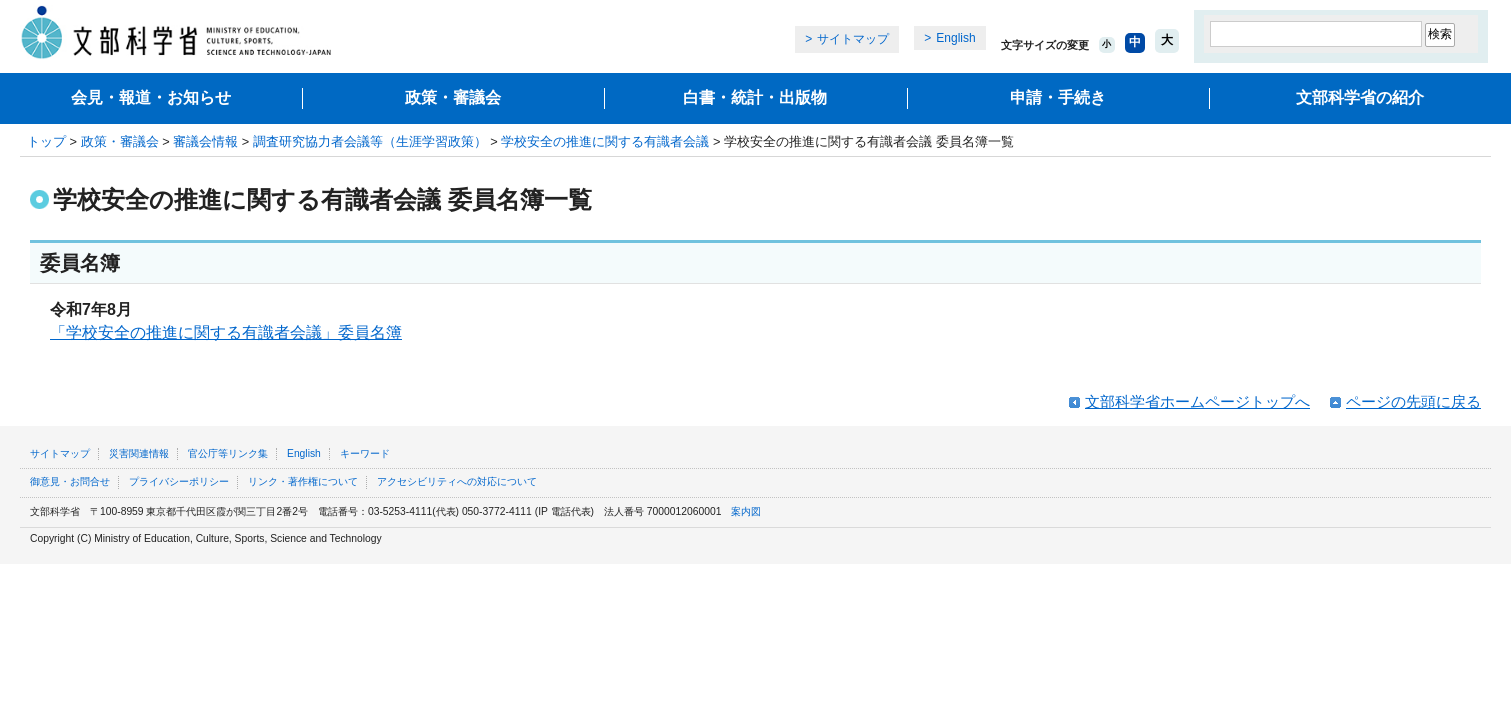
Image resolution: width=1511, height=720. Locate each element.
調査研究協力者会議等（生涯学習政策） (370, 141)
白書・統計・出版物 (755, 97)
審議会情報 (205, 141)
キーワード (365, 453)
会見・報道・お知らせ (151, 97)
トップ (46, 141)
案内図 (746, 511)
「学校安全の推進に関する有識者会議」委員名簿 (226, 332)
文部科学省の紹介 (1360, 97)
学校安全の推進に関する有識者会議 (605, 141)
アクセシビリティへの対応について (457, 481)
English (955, 38)
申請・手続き (1058, 97)
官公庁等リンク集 (228, 453)
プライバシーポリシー (179, 481)
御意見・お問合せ (70, 481)
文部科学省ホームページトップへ (1197, 401)
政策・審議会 (453, 97)
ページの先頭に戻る (1413, 401)
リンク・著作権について (303, 481)
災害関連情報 (139, 453)
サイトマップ (853, 39)
